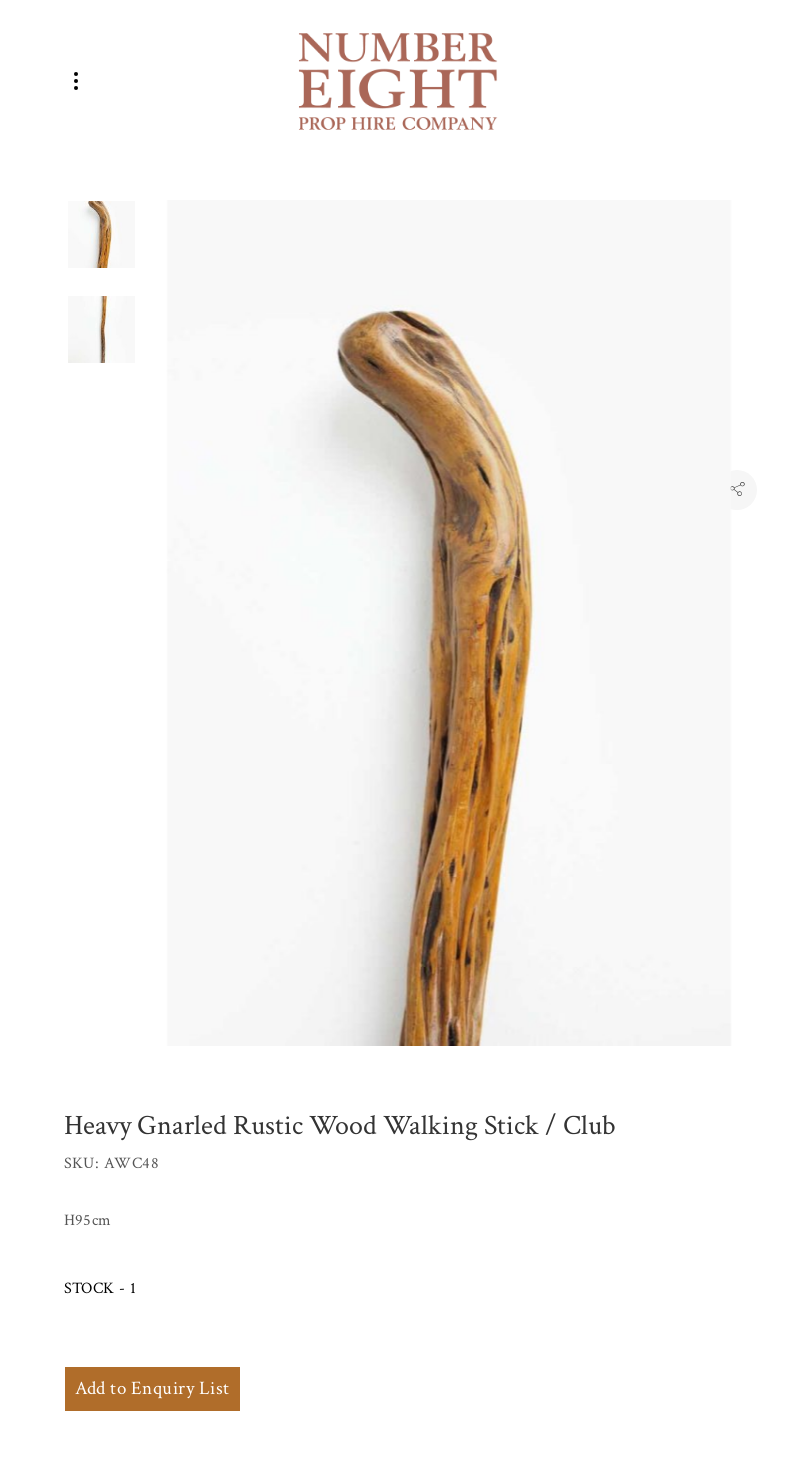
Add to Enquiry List (152, 1388)
